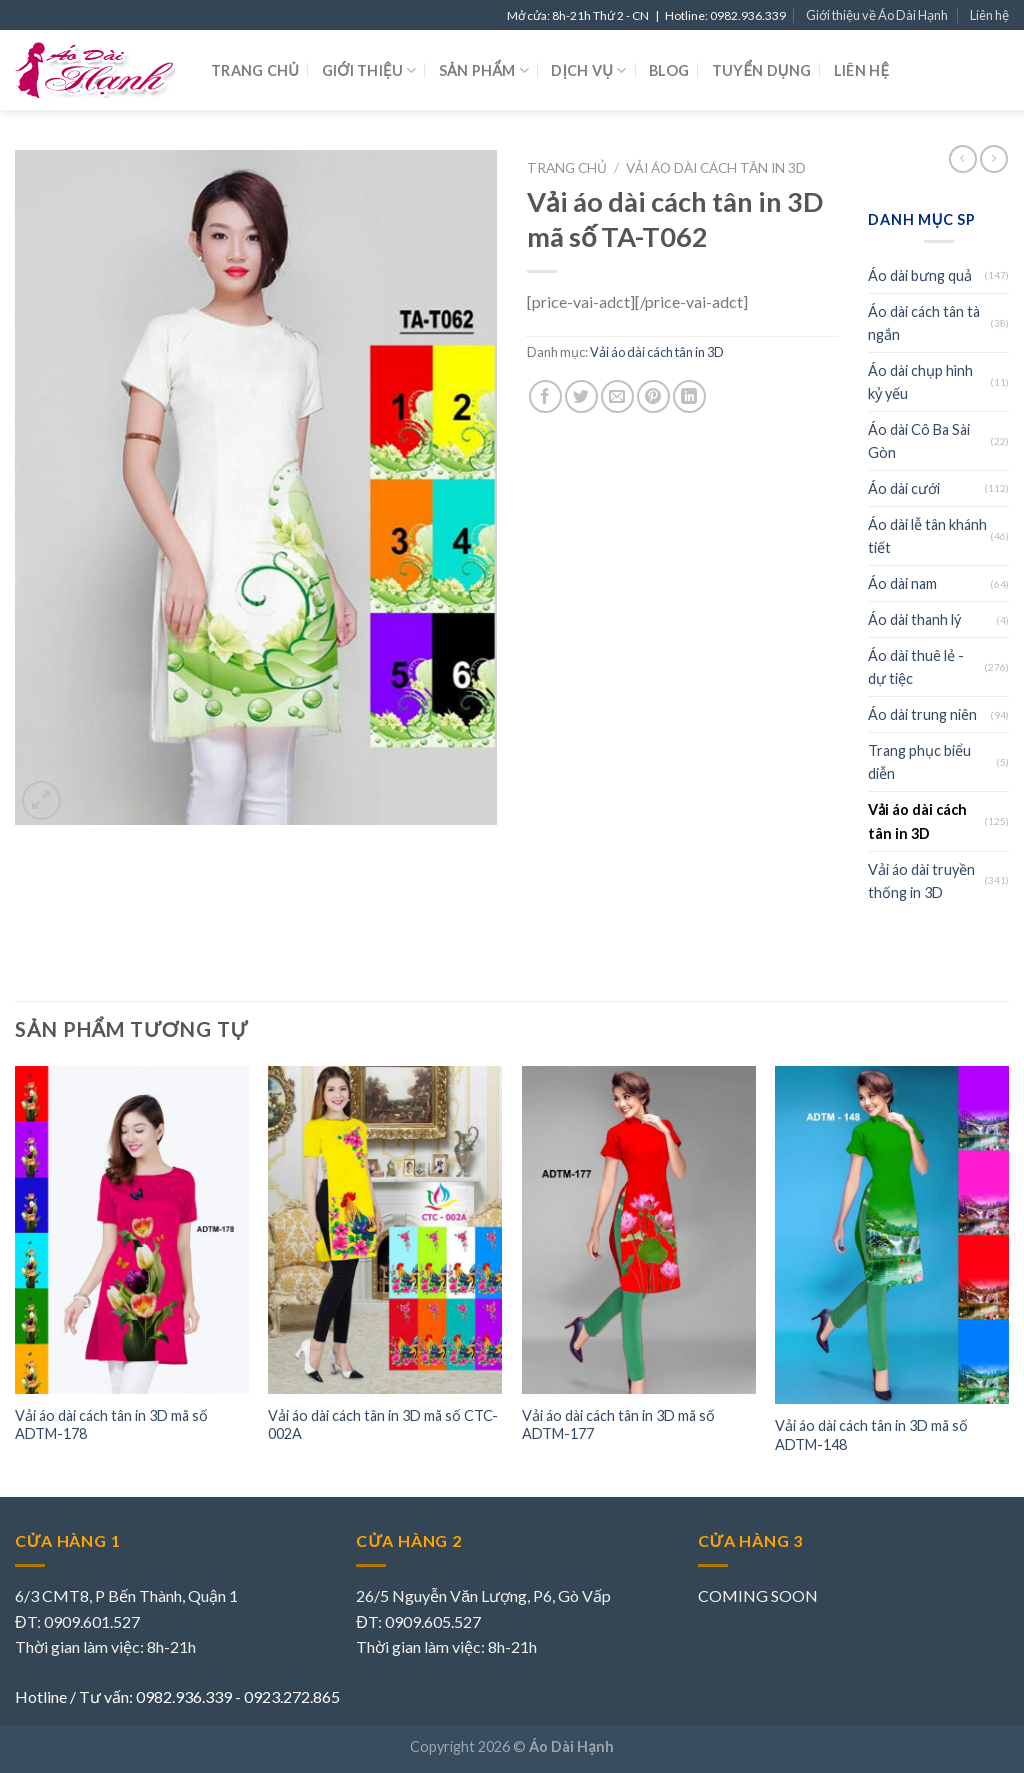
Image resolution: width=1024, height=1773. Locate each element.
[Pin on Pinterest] (653, 396)
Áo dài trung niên (922, 714)
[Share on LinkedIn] (689, 396)
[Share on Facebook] (545, 396)
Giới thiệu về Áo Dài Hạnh (877, 15)
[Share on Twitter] (581, 396)
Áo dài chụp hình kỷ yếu (920, 382)
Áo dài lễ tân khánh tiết (927, 536)
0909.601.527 (92, 1621)
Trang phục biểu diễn (919, 762)
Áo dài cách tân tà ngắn (924, 323)
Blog (669, 70)
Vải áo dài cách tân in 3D (716, 168)
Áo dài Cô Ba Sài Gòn (919, 441)
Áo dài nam (902, 583)
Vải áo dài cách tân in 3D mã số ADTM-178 (111, 1425)
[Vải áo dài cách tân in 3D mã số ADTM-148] (892, 1235)
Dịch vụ (588, 70)
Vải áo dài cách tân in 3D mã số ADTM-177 (618, 1425)
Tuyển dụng (762, 70)
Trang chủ (255, 70)
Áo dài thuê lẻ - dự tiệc (916, 667)
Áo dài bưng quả (920, 275)
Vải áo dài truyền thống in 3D (921, 881)
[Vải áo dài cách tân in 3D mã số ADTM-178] (132, 1229)
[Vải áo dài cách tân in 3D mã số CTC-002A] (385, 1229)
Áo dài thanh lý (914, 619)
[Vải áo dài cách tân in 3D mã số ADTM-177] (639, 1229)
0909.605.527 (433, 1621)
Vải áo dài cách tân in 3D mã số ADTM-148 (871, 1435)
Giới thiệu (369, 70)
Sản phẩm (484, 70)
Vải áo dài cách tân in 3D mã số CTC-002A (383, 1425)
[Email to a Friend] (617, 396)
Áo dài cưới (904, 488)
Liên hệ (989, 15)
